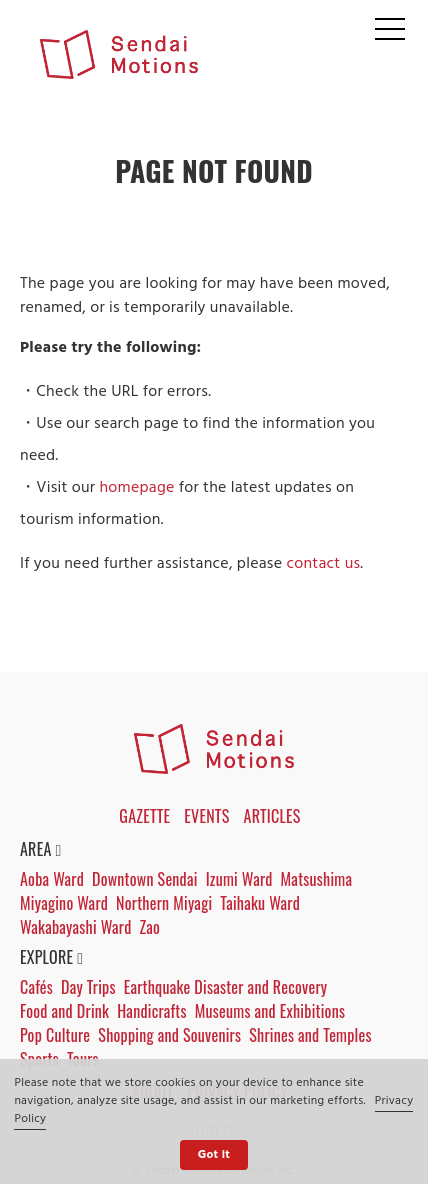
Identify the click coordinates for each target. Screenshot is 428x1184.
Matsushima (317, 879)
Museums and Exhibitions (270, 1011)
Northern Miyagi (164, 903)
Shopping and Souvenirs (169, 1035)
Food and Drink (64, 1011)
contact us (323, 564)
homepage (136, 488)
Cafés (36, 987)
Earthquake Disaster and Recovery (226, 987)
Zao (149, 927)
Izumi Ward (239, 879)
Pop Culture (55, 1035)
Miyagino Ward (64, 903)
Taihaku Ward (260, 903)
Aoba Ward (52, 879)
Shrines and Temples (310, 1035)
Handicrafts (152, 1011)
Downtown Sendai (145, 879)
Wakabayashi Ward (75, 927)
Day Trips (88, 987)
